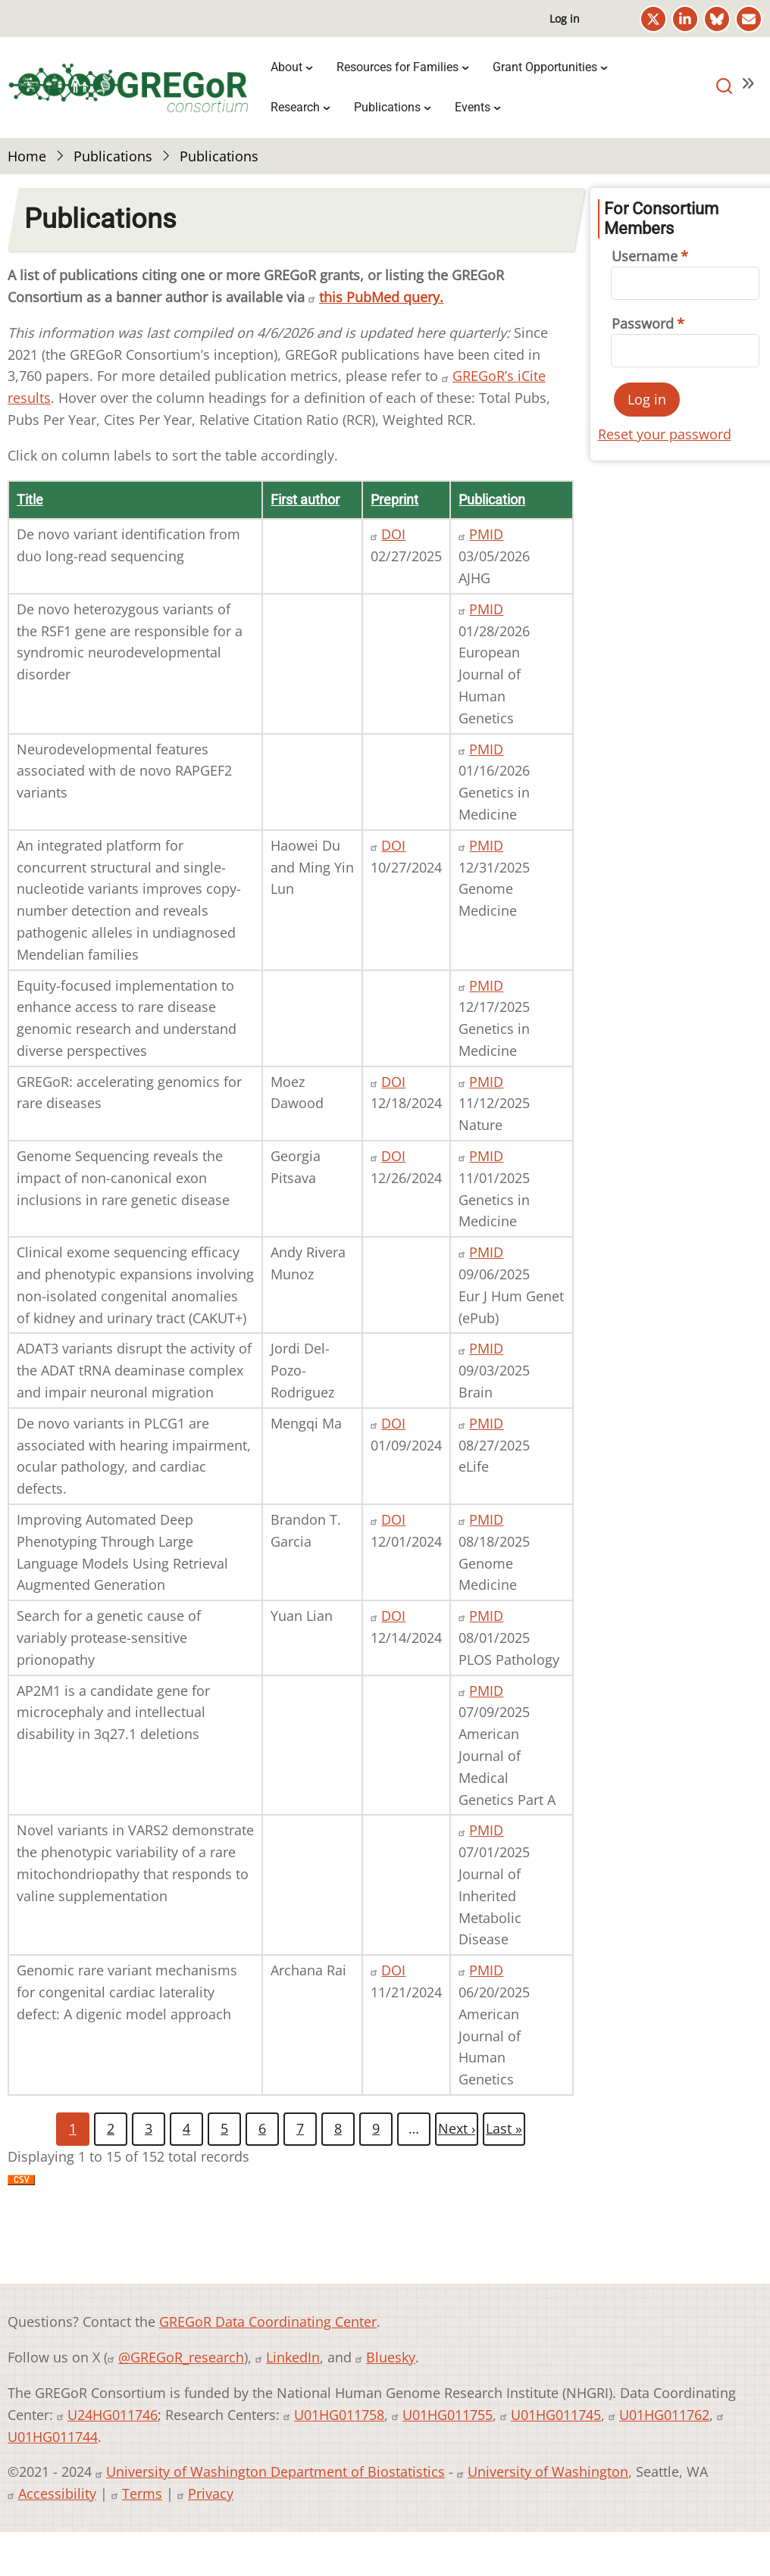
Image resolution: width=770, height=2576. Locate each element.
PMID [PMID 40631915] (486, 1690)
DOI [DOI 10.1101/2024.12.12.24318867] (393, 1615)
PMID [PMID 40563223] (486, 1830)
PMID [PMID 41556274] (486, 749)
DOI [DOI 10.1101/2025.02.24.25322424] (393, 534)
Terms (142, 2493)
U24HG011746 (112, 2415)
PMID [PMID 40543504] (486, 1970)
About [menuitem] (286, 67)
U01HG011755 (447, 2415)
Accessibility (57, 2493)
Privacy (210, 2493)
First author (305, 499)
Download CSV (21, 2190)
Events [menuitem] (472, 107)
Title (30, 499)
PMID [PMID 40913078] (486, 1252)
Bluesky (390, 2357)
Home (27, 156)
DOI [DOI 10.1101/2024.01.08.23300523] (393, 1423)
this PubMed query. (381, 297)
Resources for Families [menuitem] (397, 67)
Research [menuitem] (295, 107)
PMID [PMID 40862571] (486, 1423)
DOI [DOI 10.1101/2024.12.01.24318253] (393, 1519)
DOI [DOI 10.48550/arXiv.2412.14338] (393, 1082)
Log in (564, 18)
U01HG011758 (339, 2415)
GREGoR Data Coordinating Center (268, 2321)
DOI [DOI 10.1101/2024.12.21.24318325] (393, 1156)
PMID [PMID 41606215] (486, 609)
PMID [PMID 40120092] (486, 1348)
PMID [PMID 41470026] (486, 845)
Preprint (394, 499)
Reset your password (664, 434)
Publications (113, 156)
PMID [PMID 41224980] (486, 1082)
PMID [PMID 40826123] (486, 1519)
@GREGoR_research (181, 2357)
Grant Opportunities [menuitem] (545, 67)
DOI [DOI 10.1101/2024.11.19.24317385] (393, 1970)
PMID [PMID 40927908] (486, 1156)
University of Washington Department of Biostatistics (275, 2471)
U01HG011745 (556, 2415)
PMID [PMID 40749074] (486, 1615)
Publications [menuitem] (387, 107)
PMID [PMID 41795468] (486, 534)
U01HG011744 (53, 2437)
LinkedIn (293, 2357)
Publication (492, 499)
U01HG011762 (664, 2415)
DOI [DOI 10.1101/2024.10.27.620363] (393, 845)
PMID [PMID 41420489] (486, 985)
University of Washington (548, 2471)
